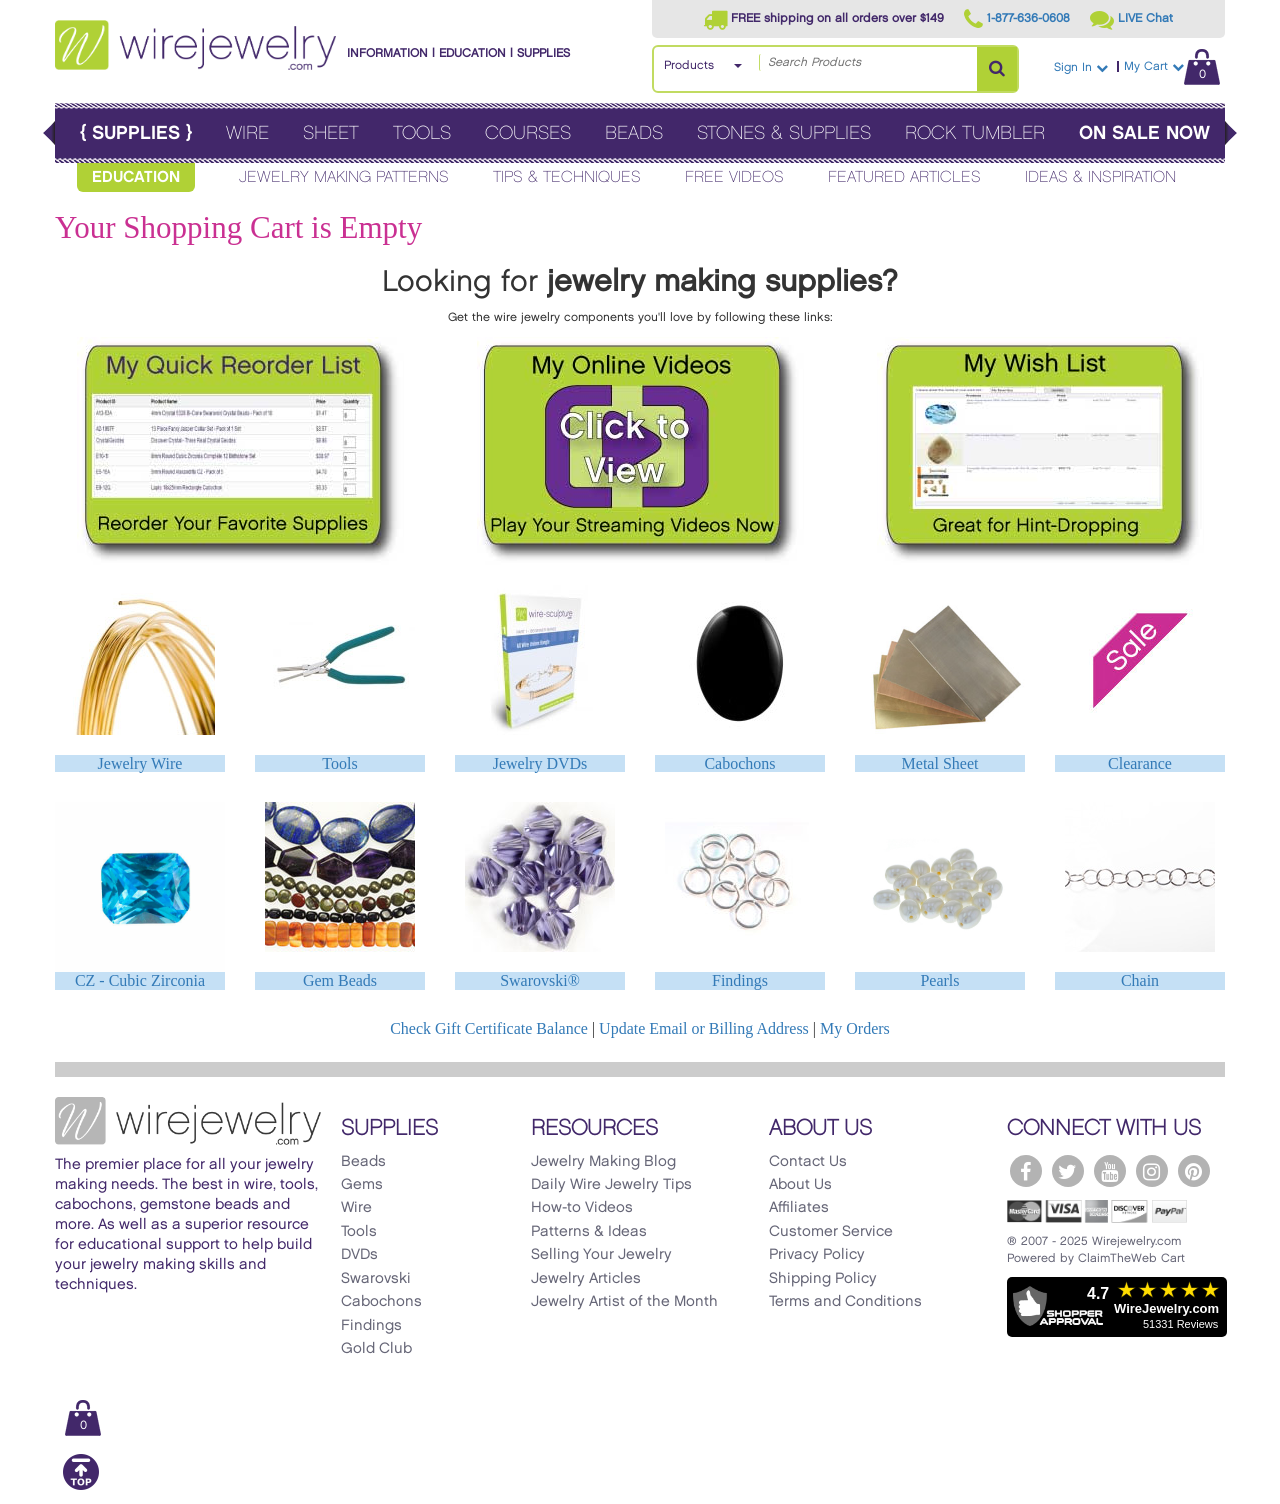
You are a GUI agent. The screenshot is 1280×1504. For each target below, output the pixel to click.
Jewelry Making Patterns (344, 177)
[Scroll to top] (81, 1486)
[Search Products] (997, 69)
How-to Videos (582, 1208)
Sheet (331, 133)
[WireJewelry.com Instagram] (1152, 1171)
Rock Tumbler (975, 133)
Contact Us (808, 1162)
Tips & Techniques (567, 177)
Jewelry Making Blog (603, 1162)
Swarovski (376, 1279)
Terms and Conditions (845, 1302)
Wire (247, 133)
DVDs (359, 1255)
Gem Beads (340, 980)
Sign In (1081, 67)
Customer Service (831, 1232)
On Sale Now (1144, 133)
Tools (422, 133)
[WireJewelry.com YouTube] (1110, 1171)
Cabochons (739, 763)
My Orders (855, 1028)
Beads (634, 133)
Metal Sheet (940, 763)
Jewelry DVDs (540, 763)
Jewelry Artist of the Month (624, 1302)
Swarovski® (540, 980)
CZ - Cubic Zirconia (140, 980)
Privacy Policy (817, 1255)
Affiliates (799, 1208)
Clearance (1140, 763)
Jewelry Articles (586, 1279)
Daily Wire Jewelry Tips (611, 1185)
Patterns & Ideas (589, 1232)
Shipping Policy (823, 1279)
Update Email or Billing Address (704, 1028)
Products (689, 65)
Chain (1140, 980)
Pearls (939, 980)
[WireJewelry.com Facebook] (1026, 1171)
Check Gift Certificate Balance (489, 1028)
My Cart (1172, 66)
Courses (528, 133)
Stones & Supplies (784, 133)
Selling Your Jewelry (601, 1255)
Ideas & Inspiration (1100, 177)
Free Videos (734, 177)
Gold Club (376, 1349)
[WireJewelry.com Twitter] (1068, 1171)
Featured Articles (904, 177)
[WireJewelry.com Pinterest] (1194, 1171)
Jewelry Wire (140, 763)
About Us (800, 1185)
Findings (740, 980)
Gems (362, 1185)
